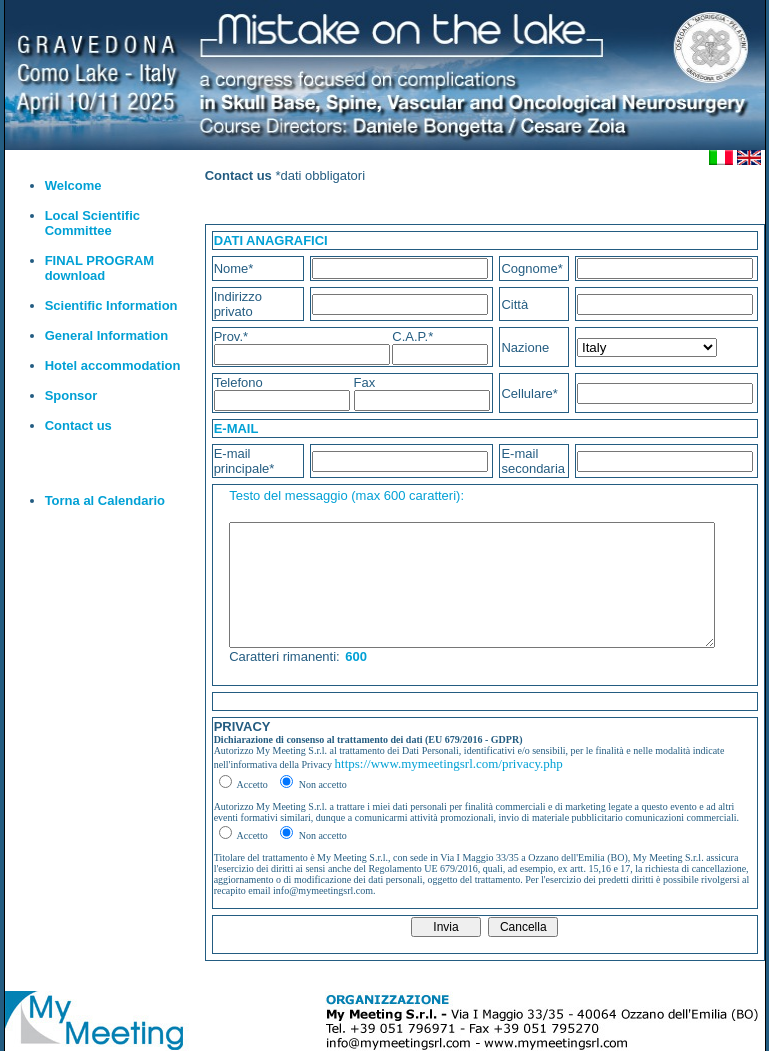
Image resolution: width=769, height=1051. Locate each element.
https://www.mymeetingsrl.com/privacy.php (449, 763)
